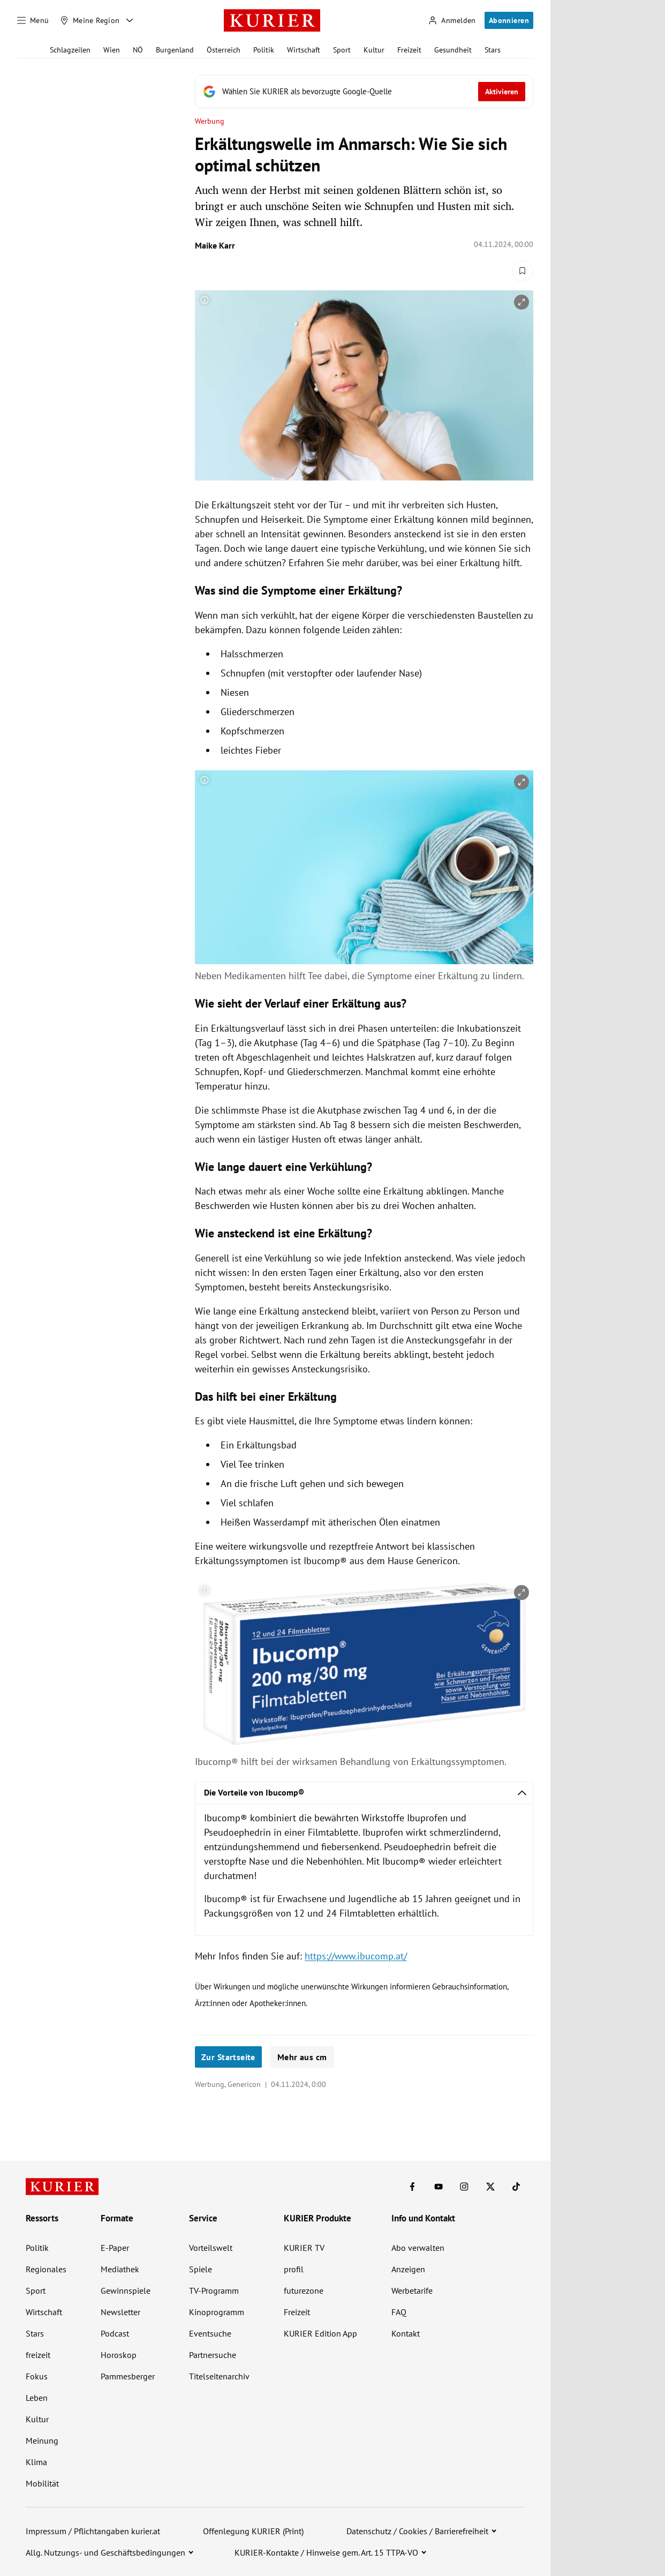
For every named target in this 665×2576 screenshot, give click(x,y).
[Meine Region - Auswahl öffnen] (129, 20)
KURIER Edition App (320, 2333)
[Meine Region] (90, 20)
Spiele (200, 2269)
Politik (263, 50)
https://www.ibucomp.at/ (356, 1956)
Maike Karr (215, 245)
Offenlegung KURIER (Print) (253, 2531)
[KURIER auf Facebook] (412, 2186)
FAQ (398, 2312)
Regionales (46, 2269)
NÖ (138, 50)
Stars (493, 50)
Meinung (42, 2440)
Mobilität (42, 2483)
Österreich (223, 50)
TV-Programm (214, 2290)
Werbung (210, 121)
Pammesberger (128, 2376)
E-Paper (115, 2247)
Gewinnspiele (125, 2290)
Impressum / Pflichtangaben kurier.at (93, 2531)
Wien (111, 50)
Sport (342, 50)
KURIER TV (304, 2247)
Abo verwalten (417, 2247)
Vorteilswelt (210, 2247)
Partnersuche (212, 2354)
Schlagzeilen (70, 50)
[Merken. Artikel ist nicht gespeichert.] (522, 271)
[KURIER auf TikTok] (516, 2186)
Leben (37, 2397)
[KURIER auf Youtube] (438, 2186)
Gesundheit (453, 50)
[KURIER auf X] (490, 2186)
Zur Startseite (228, 2057)
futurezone (303, 2290)
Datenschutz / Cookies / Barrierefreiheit (417, 2531)
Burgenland (175, 50)
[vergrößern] (521, 302)
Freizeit (409, 50)
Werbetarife (412, 2290)
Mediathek (120, 2269)
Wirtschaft (303, 50)
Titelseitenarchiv (219, 2376)
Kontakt (405, 2333)
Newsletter (120, 2312)
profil (294, 2269)
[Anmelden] (452, 21)
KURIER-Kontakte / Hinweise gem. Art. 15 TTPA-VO (326, 2552)
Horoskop (119, 2354)
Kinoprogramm (216, 2312)
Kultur (374, 50)
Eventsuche (210, 2333)
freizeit (38, 2354)
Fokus (37, 2376)
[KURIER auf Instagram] (464, 2186)
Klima (36, 2462)
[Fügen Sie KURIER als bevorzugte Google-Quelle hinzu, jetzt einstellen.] (364, 91)
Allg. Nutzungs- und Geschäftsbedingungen (105, 2552)
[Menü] (33, 20)
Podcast (115, 2333)
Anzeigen (408, 2269)
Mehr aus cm (302, 2057)
